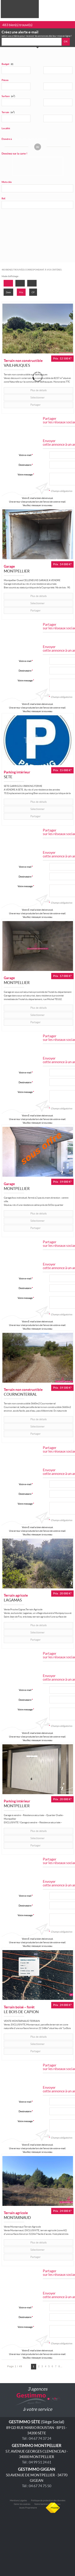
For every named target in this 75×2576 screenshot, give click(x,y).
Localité (6, 128)
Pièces (5, 80)
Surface (8, 96)
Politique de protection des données (48, 2500)
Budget (5, 64)
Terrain (8, 112)
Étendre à (7, 139)
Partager (35, 404)
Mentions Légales (18, 2500)
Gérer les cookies (22, 2504)
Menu (68, 8)
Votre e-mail (25, 455)
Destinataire (25, 465)
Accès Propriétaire (28, 2507)
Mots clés (7, 182)
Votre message (25, 474)
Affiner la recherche (58, 8)
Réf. (4, 198)
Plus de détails (38, 390)
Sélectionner (37, 397)
